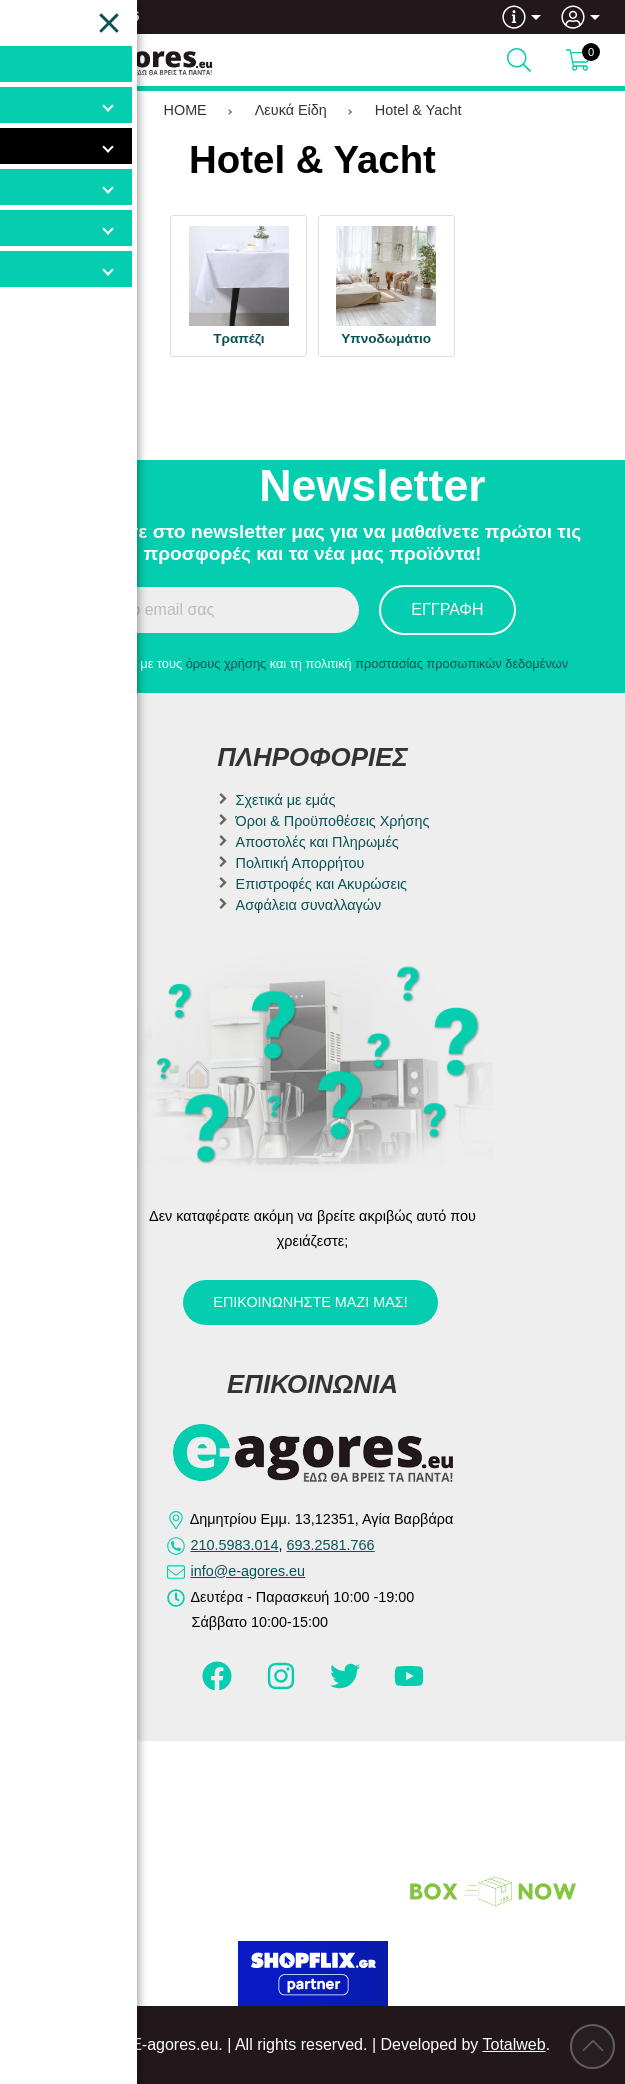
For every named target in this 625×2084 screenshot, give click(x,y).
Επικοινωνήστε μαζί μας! (310, 1302)
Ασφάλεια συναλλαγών (309, 905)
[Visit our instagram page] (283, 1685)
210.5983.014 (235, 1545)
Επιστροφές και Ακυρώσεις (321, 884)
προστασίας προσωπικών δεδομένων (461, 663)
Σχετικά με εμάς (286, 800)
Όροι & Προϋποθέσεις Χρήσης (333, 821)
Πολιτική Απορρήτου (300, 863)
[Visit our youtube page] (409, 1685)
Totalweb (513, 2044)
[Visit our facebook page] (219, 1685)
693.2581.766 (97, 16)
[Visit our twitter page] (347, 1685)
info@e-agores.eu (248, 1571)
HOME (185, 110)
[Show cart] (578, 60)
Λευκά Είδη (291, 110)
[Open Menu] (36, 60)
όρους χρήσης (226, 663)
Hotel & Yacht (418, 110)
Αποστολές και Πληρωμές (317, 842)
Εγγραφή (447, 609)
